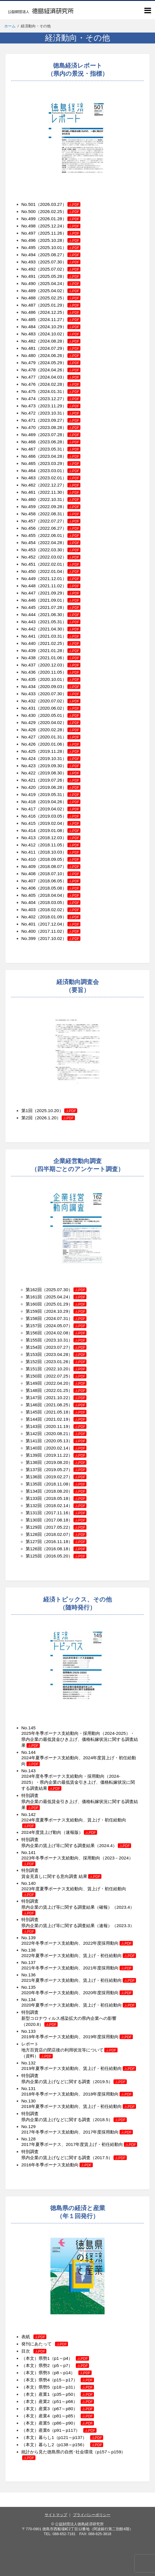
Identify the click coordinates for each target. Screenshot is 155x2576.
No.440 (28, 643)
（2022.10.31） (58, 499)
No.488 (28, 297)
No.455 (28, 535)
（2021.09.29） (58, 592)
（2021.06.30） (58, 614)
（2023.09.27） (58, 420)
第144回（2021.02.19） (49, 1419)
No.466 (28, 456)
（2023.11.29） (58, 405)
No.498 (28, 225)
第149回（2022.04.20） (49, 1383)
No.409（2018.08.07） (50, 866)
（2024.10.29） (58, 326)
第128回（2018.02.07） (56, 1534)
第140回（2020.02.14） (49, 1447)
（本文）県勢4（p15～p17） (57, 2379)
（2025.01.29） (58, 305)
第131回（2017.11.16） (56, 1512)
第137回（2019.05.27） (49, 1469)
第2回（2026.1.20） (41, 1117)
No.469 (28, 434)
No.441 (28, 636)
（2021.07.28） (58, 607)
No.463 (28, 477)
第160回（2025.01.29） (49, 1304)
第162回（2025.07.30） (49, 1289)
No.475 (28, 391)
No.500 (28, 211)
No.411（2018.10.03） (50, 852)
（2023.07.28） (58, 434)
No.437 (28, 664)
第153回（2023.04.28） (49, 1354)
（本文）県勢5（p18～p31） (57, 2387)
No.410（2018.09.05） (50, 859)
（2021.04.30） (58, 628)
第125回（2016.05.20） (56, 1555)
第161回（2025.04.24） (49, 1296)
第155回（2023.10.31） (49, 1340)
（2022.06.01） (58, 535)
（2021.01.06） (58, 657)
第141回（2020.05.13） (49, 1440)
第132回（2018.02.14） (56, 1505)
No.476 (28, 384)
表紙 (33, 2336)
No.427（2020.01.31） (50, 736)
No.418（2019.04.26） (50, 801)
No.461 (28, 492)
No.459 (28, 506)
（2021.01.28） (58, 650)
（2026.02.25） (58, 211)
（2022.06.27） (58, 528)
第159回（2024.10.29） (49, 1311)
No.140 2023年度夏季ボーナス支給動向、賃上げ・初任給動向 (73, 1889)
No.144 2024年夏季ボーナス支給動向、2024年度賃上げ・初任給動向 (78, 1758)
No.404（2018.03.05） (50, 902)
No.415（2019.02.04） (50, 823)
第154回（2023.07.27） (49, 1347)
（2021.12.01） (58, 578)
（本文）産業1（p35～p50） (57, 2394)
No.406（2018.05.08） (50, 888)
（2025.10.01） (58, 247)
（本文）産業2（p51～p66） (57, 2401)
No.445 (28, 607)
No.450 (28, 571)
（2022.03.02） (58, 556)
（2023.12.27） (58, 398)
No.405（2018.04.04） (50, 895)
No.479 (28, 362)
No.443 (28, 621)
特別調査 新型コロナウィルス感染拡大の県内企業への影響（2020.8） (68, 2018)
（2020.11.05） (58, 672)
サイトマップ (56, 2515)
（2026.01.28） (58, 218)
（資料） (37, 2055)
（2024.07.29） (58, 348)
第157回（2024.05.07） (49, 1325)
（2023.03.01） (58, 470)
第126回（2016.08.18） (56, 1548)
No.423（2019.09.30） (50, 765)
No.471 (28, 420)
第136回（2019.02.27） (49, 1476)
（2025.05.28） (58, 276)
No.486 (28, 312)
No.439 (28, 650)
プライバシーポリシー (91, 2515)
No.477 (28, 377)
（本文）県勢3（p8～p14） (56, 2372)
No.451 (28, 564)
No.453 (28, 549)
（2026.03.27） (58, 204)
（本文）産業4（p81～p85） (57, 2415)
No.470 (28, 427)
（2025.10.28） (58, 240)
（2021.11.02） (58, 585)
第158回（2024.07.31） (49, 1318)
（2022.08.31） (58, 513)
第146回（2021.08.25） (49, 1404)
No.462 (28, 484)
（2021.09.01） (58, 600)
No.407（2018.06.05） (44, 880)
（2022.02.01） (58, 564)
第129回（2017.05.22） (56, 1527)
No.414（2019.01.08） (50, 830)
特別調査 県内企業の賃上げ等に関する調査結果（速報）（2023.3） (77, 1925)
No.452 (28, 556)
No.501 (28, 204)
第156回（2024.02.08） (49, 1332)
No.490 (28, 283)
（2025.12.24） (58, 225)
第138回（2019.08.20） (49, 1462)
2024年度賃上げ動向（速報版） (59, 1832)
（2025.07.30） (58, 261)
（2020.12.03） (58, 664)
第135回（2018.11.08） (49, 1483)
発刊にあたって (44, 2343)
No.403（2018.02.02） (50, 909)
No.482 (28, 341)
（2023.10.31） (58, 413)
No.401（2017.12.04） (50, 924)
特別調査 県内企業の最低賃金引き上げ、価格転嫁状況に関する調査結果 (79, 1801)
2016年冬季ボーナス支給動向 (57, 2164)
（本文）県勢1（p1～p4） (55, 2358)
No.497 (28, 233)
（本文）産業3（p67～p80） (57, 2408)
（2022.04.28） (58, 542)
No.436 (28, 672)
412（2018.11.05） (47, 844)
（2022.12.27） (58, 484)
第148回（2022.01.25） (49, 1390)
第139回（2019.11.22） (49, 1455)
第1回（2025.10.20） (42, 1110)
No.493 (28, 261)
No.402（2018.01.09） (50, 916)
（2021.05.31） (58, 621)
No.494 (28, 254)
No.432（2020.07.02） (50, 700)
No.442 (28, 628)
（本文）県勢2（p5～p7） (55, 2365)
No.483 (28, 333)
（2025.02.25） (58, 297)
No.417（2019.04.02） (50, 808)
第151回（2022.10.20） (49, 1368)
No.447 (28, 592)
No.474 (28, 398)
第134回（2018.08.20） (56, 1491)
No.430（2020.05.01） (50, 715)
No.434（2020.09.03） (50, 686)
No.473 (28, 405)
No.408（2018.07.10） (50, 873)
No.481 (28, 348)
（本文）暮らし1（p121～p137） (62, 2437)
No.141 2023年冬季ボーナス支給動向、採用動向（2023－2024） (77, 1858)
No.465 (28, 463)
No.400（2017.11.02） (50, 931)
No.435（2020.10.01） (50, 679)
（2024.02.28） (58, 384)
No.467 (28, 449)
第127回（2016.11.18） (56, 1541)
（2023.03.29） (58, 463)
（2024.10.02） (58, 333)
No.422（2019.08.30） (50, 772)
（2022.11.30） (58, 492)
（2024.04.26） (58, 369)
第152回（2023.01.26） (49, 1361)
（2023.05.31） (58, 449)
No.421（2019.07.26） (50, 780)
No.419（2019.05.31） (50, 794)
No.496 (28, 240)
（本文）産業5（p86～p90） (57, 2423)
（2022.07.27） (58, 520)
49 (33, 578)
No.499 (28, 218)
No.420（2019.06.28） (50, 787)
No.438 (28, 657)
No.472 (28, 413)
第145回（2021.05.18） (49, 1411)
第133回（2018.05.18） (56, 1498)
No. (24, 844)
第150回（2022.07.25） (49, 1376)
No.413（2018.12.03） (44, 837)
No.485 (28, 319)
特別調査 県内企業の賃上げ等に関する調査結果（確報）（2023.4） (77, 1907)
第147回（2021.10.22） (49, 1397)
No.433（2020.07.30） (50, 693)
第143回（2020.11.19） (49, 1426)
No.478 (28, 369)
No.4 (26, 578)
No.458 (28, 513)
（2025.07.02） (58, 269)
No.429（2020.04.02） (50, 722)
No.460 (28, 499)
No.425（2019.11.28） (50, 751)
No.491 (28, 276)
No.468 (28, 441)
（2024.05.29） (58, 362)
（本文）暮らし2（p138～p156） (62, 2444)
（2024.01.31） (58, 391)
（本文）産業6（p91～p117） (59, 2430)
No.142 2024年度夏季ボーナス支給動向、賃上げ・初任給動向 (73, 1820)
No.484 (28, 326)
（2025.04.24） (58, 283)
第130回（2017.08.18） (56, 1519)
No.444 (28, 614)
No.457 (28, 520)
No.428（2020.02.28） (50, 729)
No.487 (28, 305)
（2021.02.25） (58, 643)
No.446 (28, 600)
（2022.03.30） (58, 549)
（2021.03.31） (58, 636)
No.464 (28, 470)
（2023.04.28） (58, 456)
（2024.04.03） (58, 377)
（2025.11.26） (58, 233)
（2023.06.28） (58, 441)
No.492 (28, 269)
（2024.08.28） (58, 341)
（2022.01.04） (58, 571)
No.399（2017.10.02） (50, 938)
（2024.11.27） (58, 319)
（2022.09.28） (58, 506)
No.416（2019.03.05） (50, 816)
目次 (33, 2351)
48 (33, 585)
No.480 (28, 355)
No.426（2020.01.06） (50, 744)
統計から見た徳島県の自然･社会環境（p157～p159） (73, 2451)
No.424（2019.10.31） (50, 758)
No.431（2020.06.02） (50, 708)
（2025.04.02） (58, 290)
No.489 (28, 290)
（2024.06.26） (58, 355)
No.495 (28, 247)
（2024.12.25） (58, 312)
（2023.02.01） (58, 477)
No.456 (28, 528)
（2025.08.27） (58, 254)
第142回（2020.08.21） (49, 1433)
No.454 (28, 542)
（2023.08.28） (58, 427)
